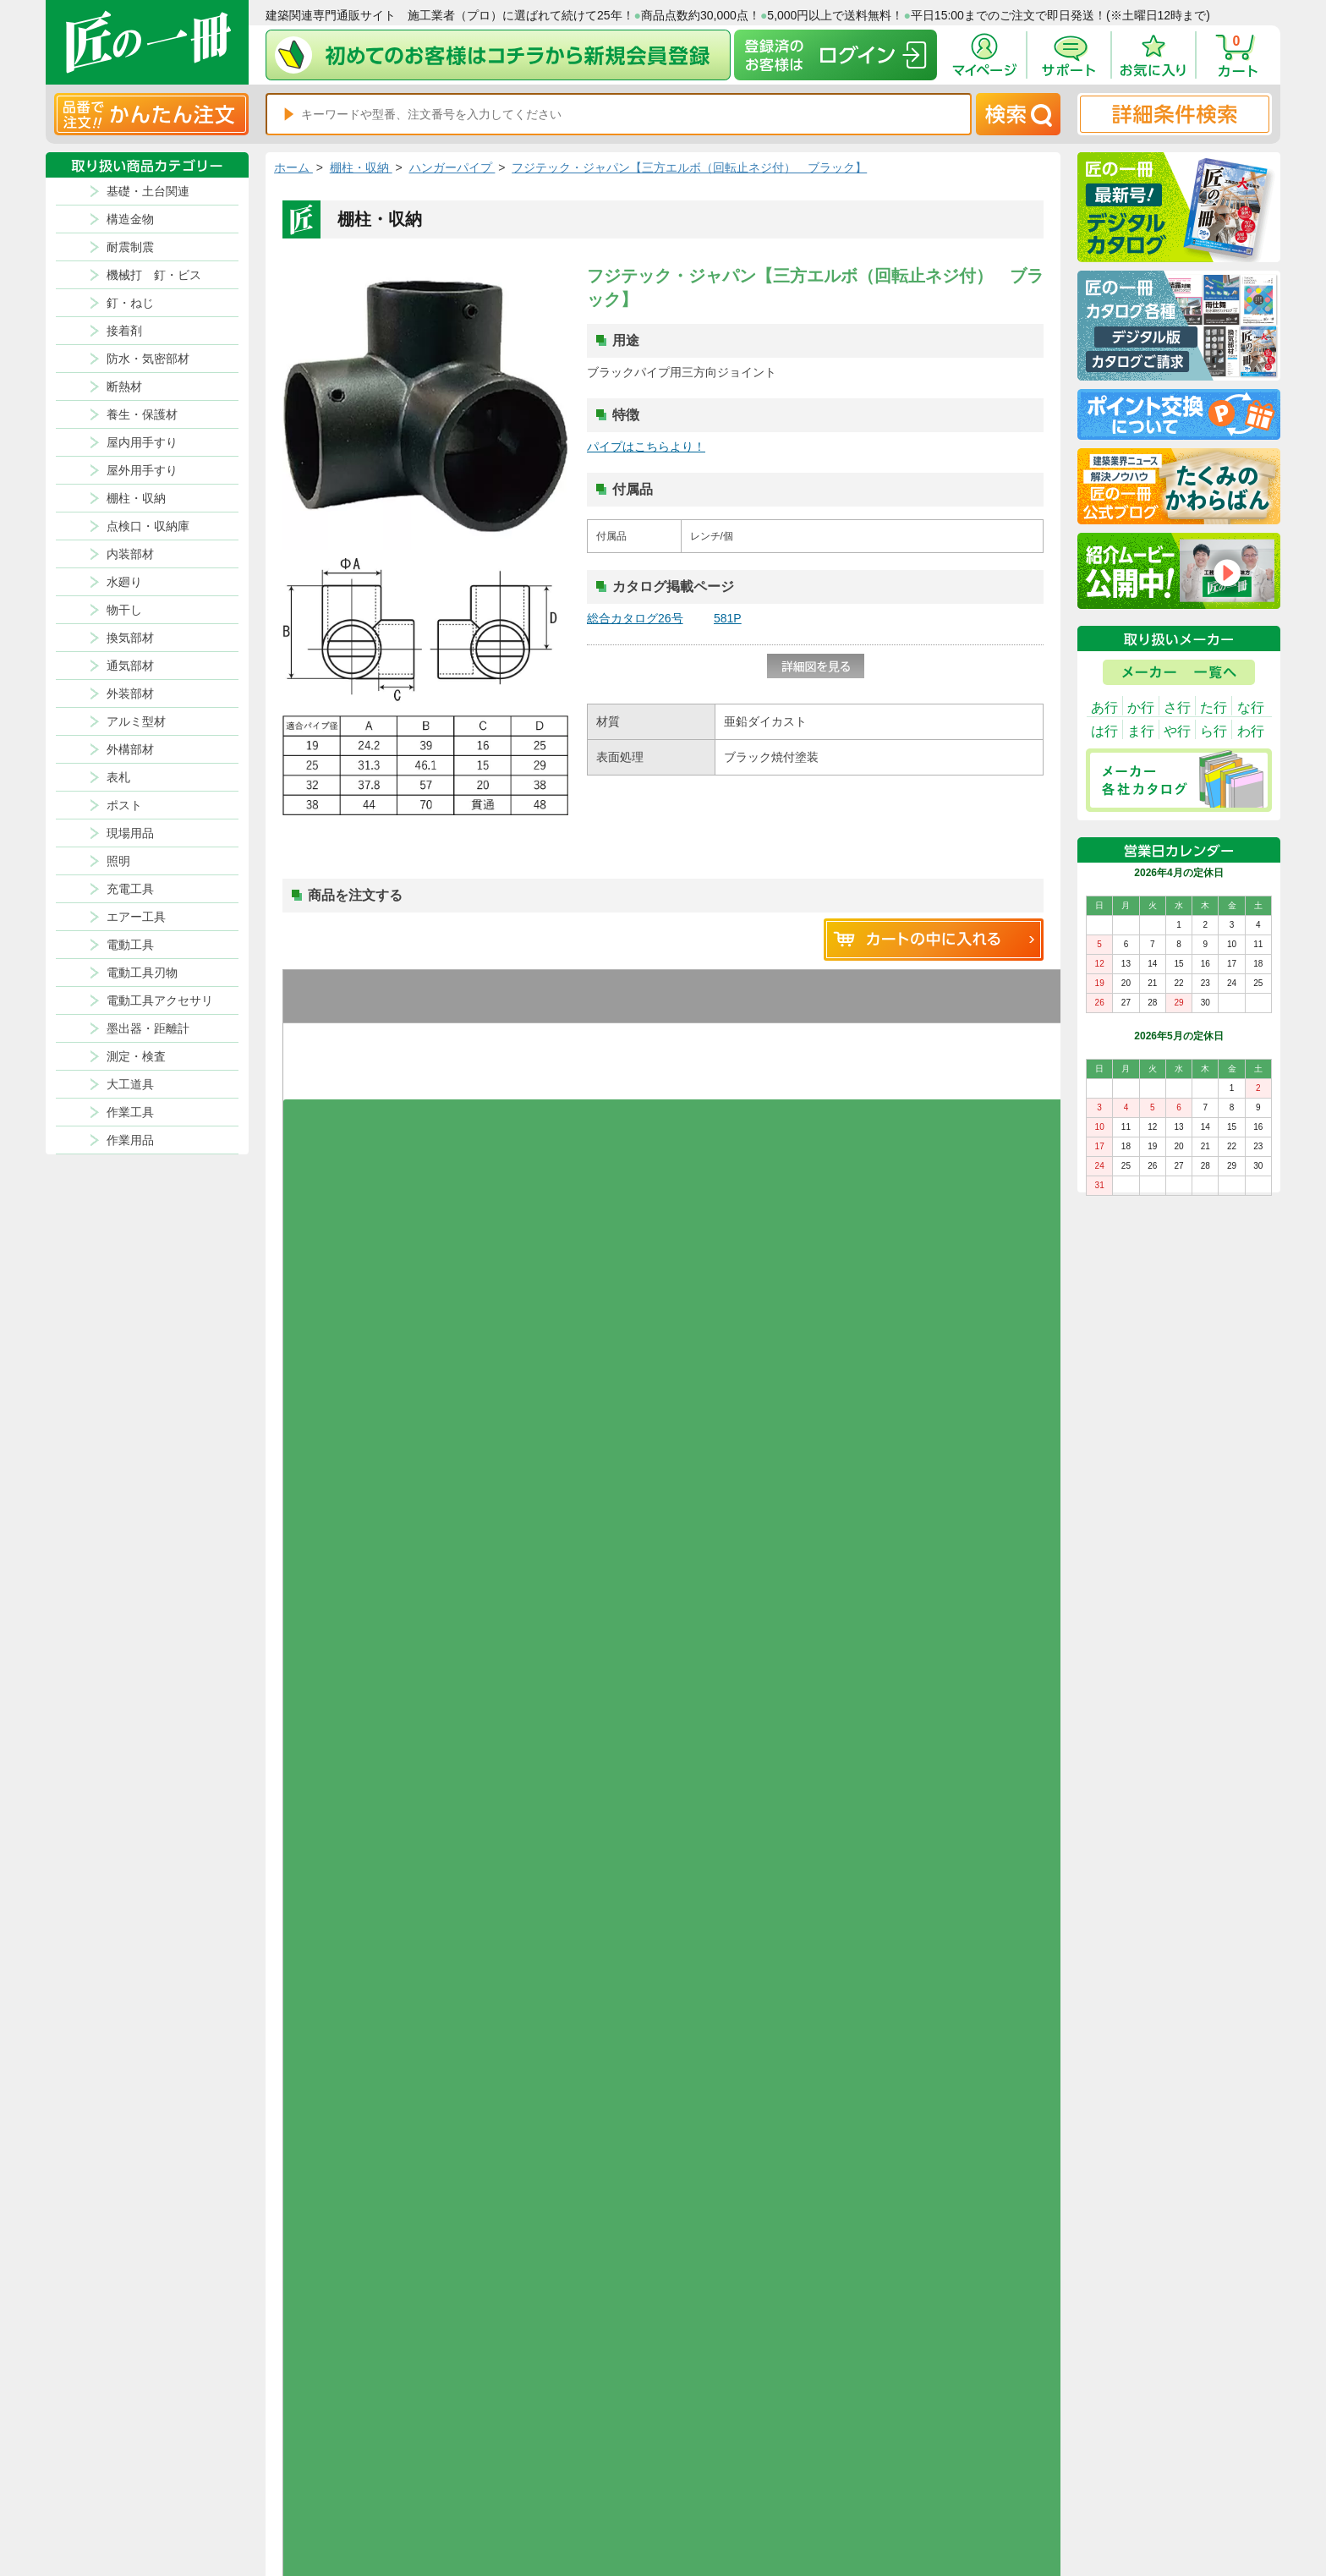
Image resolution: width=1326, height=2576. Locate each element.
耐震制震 (130, 247)
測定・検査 (136, 1056)
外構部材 (130, 749)
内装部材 (130, 554)
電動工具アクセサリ (160, 1000)
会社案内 (721, 2515)
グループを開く (346, 1109)
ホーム (293, 167)
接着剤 (124, 330)
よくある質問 (820, 2515)
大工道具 (130, 1084)
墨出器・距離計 (148, 1028)
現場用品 (130, 833)
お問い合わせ (820, 2495)
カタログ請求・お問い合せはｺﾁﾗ (895, 2235)
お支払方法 (815, 2454)
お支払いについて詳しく (394, 2312)
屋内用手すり (142, 442)
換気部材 (130, 637)
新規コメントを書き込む (934, 1385)
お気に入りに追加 (346, 1073)
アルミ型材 (136, 721)
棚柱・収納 (136, 498)
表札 (118, 777)
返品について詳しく (857, 1950)
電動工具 (130, 944)
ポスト (124, 805)
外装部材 (130, 693)
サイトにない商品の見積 (972, 2495)
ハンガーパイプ (452, 167)
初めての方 (726, 2495)
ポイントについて (741, 2474)
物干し (124, 610)
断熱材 (124, 386)
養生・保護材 (142, 414)
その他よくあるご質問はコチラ (891, 2160)
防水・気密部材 (148, 358)
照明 (118, 861)
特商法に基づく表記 (962, 2474)
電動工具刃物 (142, 972)
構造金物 (130, 219)
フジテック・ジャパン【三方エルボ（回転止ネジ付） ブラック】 (689, 167)
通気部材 (130, 665)
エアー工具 (136, 917)
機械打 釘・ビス (154, 275)
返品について (731, 2454)
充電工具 (130, 889)
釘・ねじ (130, 303)
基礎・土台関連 (148, 191)
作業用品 (130, 1140)
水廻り (124, 582)
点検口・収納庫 (148, 526)
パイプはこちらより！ (646, 446)
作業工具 (130, 1112)
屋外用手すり (142, 470)
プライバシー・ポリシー (972, 2454)
